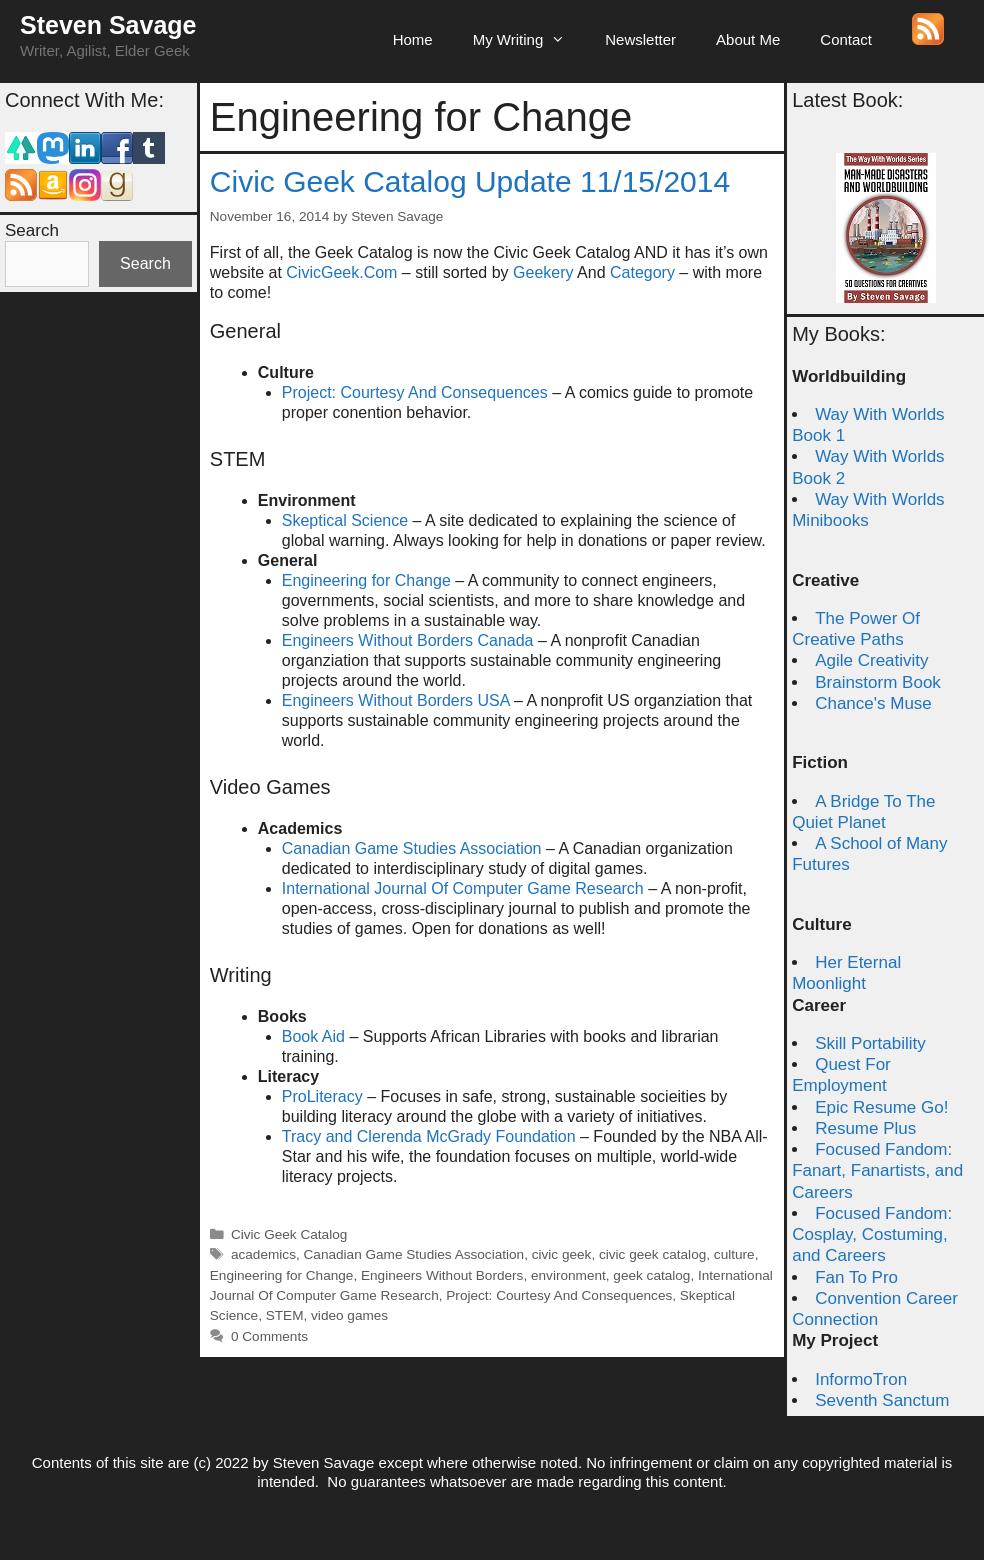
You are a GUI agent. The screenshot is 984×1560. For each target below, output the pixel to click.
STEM (285, 1315)
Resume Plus (865, 1128)
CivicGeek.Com (341, 272)
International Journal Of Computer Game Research (463, 888)
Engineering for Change (366, 580)
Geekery (543, 272)
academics (263, 1254)
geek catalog (651, 1275)
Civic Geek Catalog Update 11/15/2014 (470, 181)
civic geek (562, 1254)
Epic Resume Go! (881, 1107)
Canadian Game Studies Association (412, 848)
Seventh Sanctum (882, 1400)
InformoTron (861, 1379)
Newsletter (640, 39)
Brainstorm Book (878, 682)
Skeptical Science (345, 520)
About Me (748, 39)
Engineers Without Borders (442, 1275)
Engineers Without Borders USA (396, 700)
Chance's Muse (873, 703)
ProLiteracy (322, 1096)
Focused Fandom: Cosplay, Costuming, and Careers (872, 1235)
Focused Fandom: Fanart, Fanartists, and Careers (877, 1171)
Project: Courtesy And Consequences (415, 392)
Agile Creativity (871, 660)
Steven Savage (108, 25)
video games (349, 1315)
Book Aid (313, 1036)
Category (642, 272)
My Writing (529, 40)
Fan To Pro (856, 1277)
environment (568, 1275)
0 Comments (269, 1336)
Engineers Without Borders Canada (408, 640)
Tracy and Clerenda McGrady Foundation (429, 1136)
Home (413, 39)
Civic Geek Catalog (289, 1234)
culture (734, 1254)
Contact (846, 39)
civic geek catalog (652, 1254)
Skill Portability (870, 1043)
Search (32, 230)
